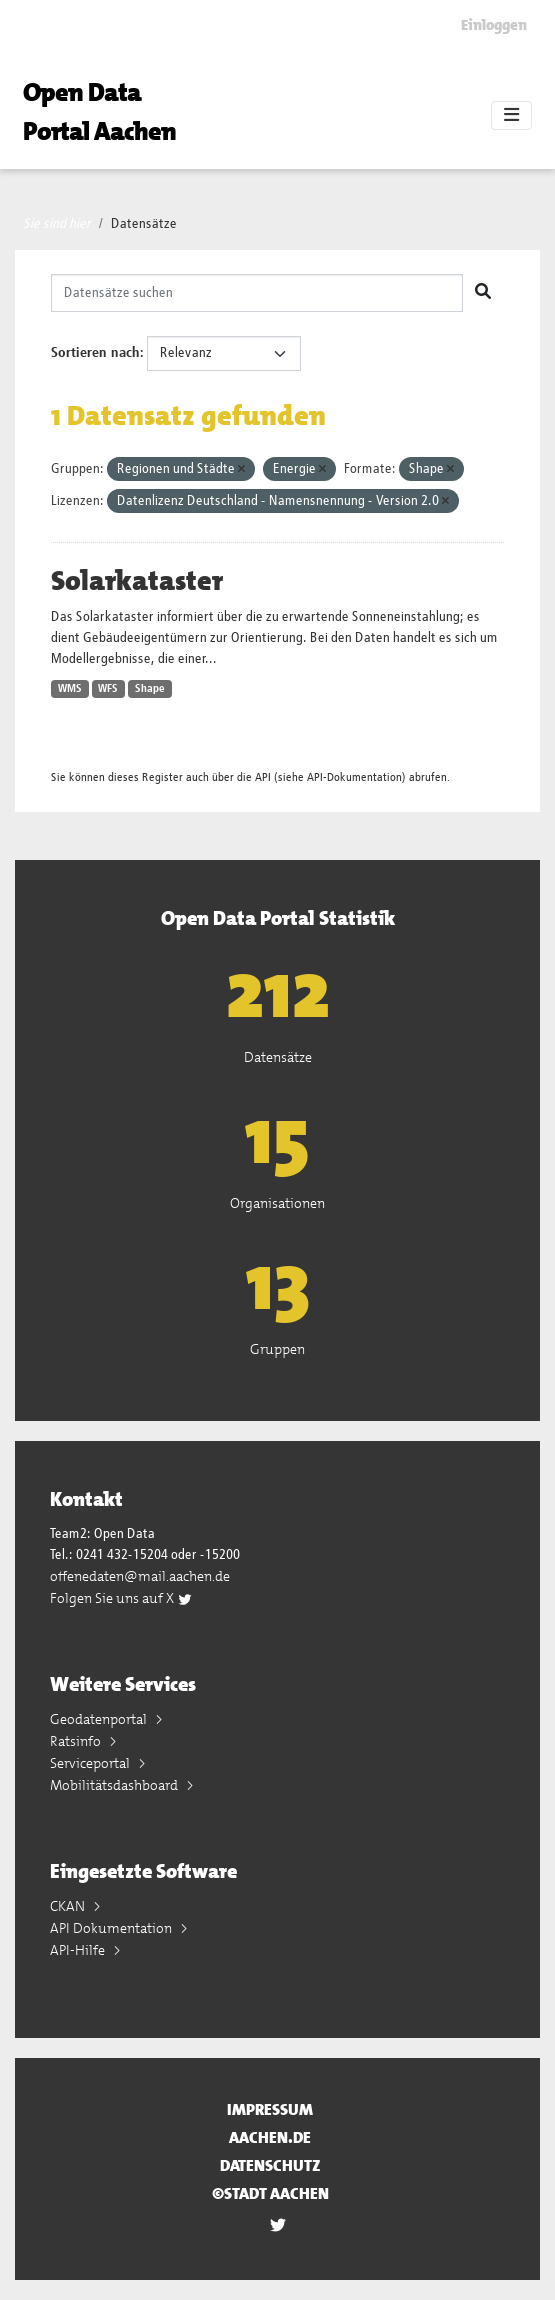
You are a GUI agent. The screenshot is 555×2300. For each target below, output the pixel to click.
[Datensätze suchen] (257, 293)
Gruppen (277, 1349)
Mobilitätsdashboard (115, 1785)
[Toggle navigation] (511, 116)
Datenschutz (270, 2165)
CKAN (69, 1906)
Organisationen (277, 1203)
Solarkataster (137, 581)
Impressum (270, 2109)
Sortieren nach (95, 353)
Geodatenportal (100, 1719)
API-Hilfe (79, 1950)
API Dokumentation (112, 1928)
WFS (108, 689)
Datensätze (144, 224)
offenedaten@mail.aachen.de (140, 1576)
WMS (70, 689)
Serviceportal (91, 1763)
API (263, 777)
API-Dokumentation (354, 777)
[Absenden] (483, 293)
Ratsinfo (77, 1741)
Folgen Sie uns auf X (121, 1598)
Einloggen (494, 25)
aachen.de (270, 2137)
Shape (150, 689)
